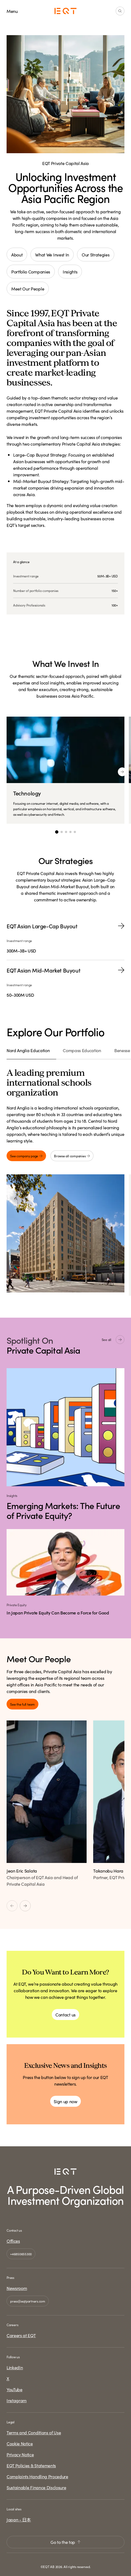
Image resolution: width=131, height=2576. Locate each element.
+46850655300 (21, 2253)
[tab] (31, 1052)
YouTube (14, 2389)
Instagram (17, 2400)
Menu (12, 11)
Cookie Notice (20, 2443)
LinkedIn (15, 2367)
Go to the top (65, 2542)
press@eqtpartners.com (27, 2301)
